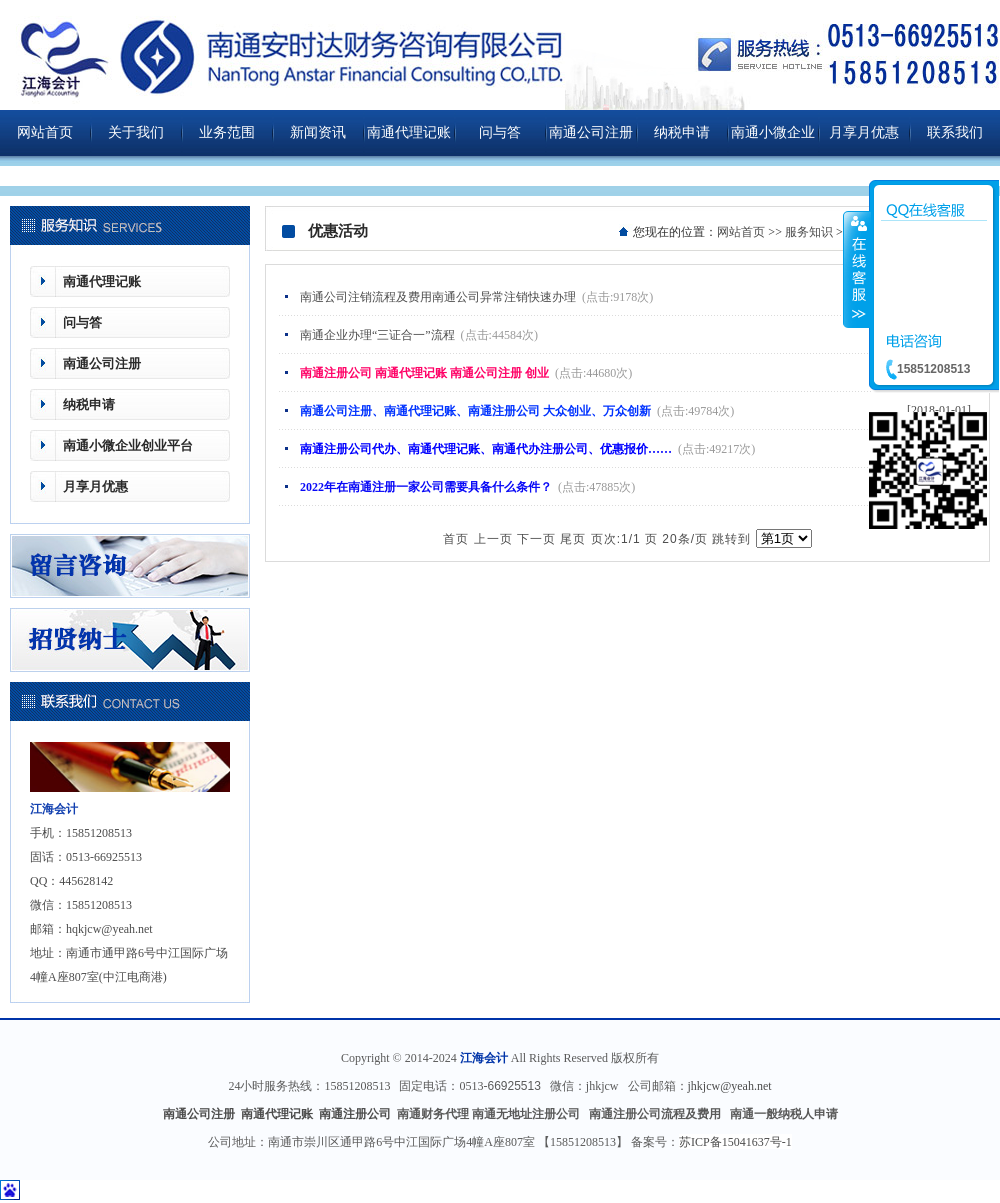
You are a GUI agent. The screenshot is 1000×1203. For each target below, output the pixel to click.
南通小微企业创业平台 (773, 140)
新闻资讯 (318, 132)
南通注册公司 (356, 1114)
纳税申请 (682, 132)
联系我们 (955, 132)
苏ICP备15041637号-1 (735, 1142)
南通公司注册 (591, 132)
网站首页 (45, 132)
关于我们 (136, 132)
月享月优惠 (864, 132)
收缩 (857, 269)
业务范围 (227, 132)
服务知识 (809, 232)
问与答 (500, 132)
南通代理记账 (409, 132)
